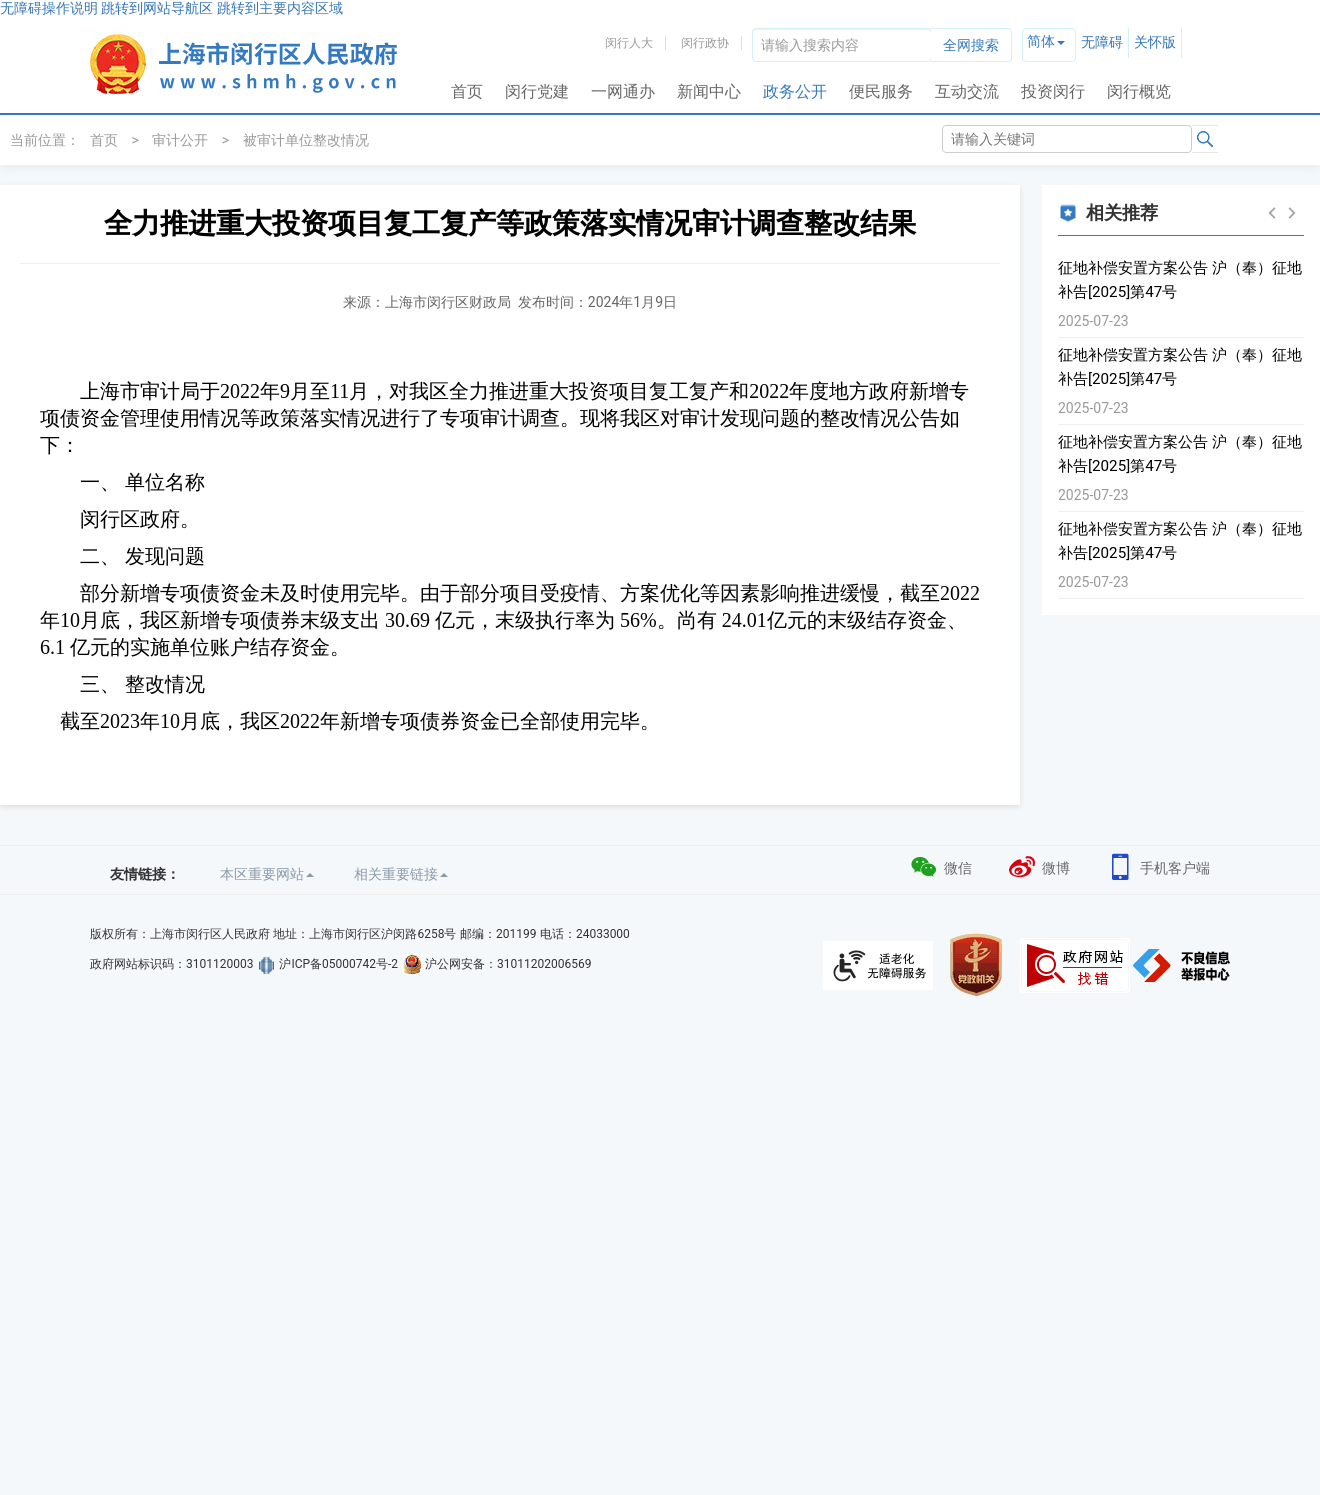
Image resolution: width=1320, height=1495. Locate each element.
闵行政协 (705, 43)
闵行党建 (537, 91)
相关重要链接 (401, 874)
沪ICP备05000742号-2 (338, 964)
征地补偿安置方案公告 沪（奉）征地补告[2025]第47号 (1180, 280)
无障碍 (1102, 42)
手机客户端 (1157, 865)
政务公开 (795, 91)
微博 (1038, 865)
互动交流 (967, 91)
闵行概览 (1139, 91)
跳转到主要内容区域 (280, 8)
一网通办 (623, 91)
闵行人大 (629, 43)
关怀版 (1155, 42)
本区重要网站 (267, 874)
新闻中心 (709, 91)
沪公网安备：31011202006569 (508, 964)
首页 (467, 91)
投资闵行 (1053, 91)
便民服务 (881, 91)
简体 (1041, 41)
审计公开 (180, 140)
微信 (940, 865)
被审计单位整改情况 (306, 140)
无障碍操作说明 (49, 8)
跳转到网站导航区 (157, 8)
